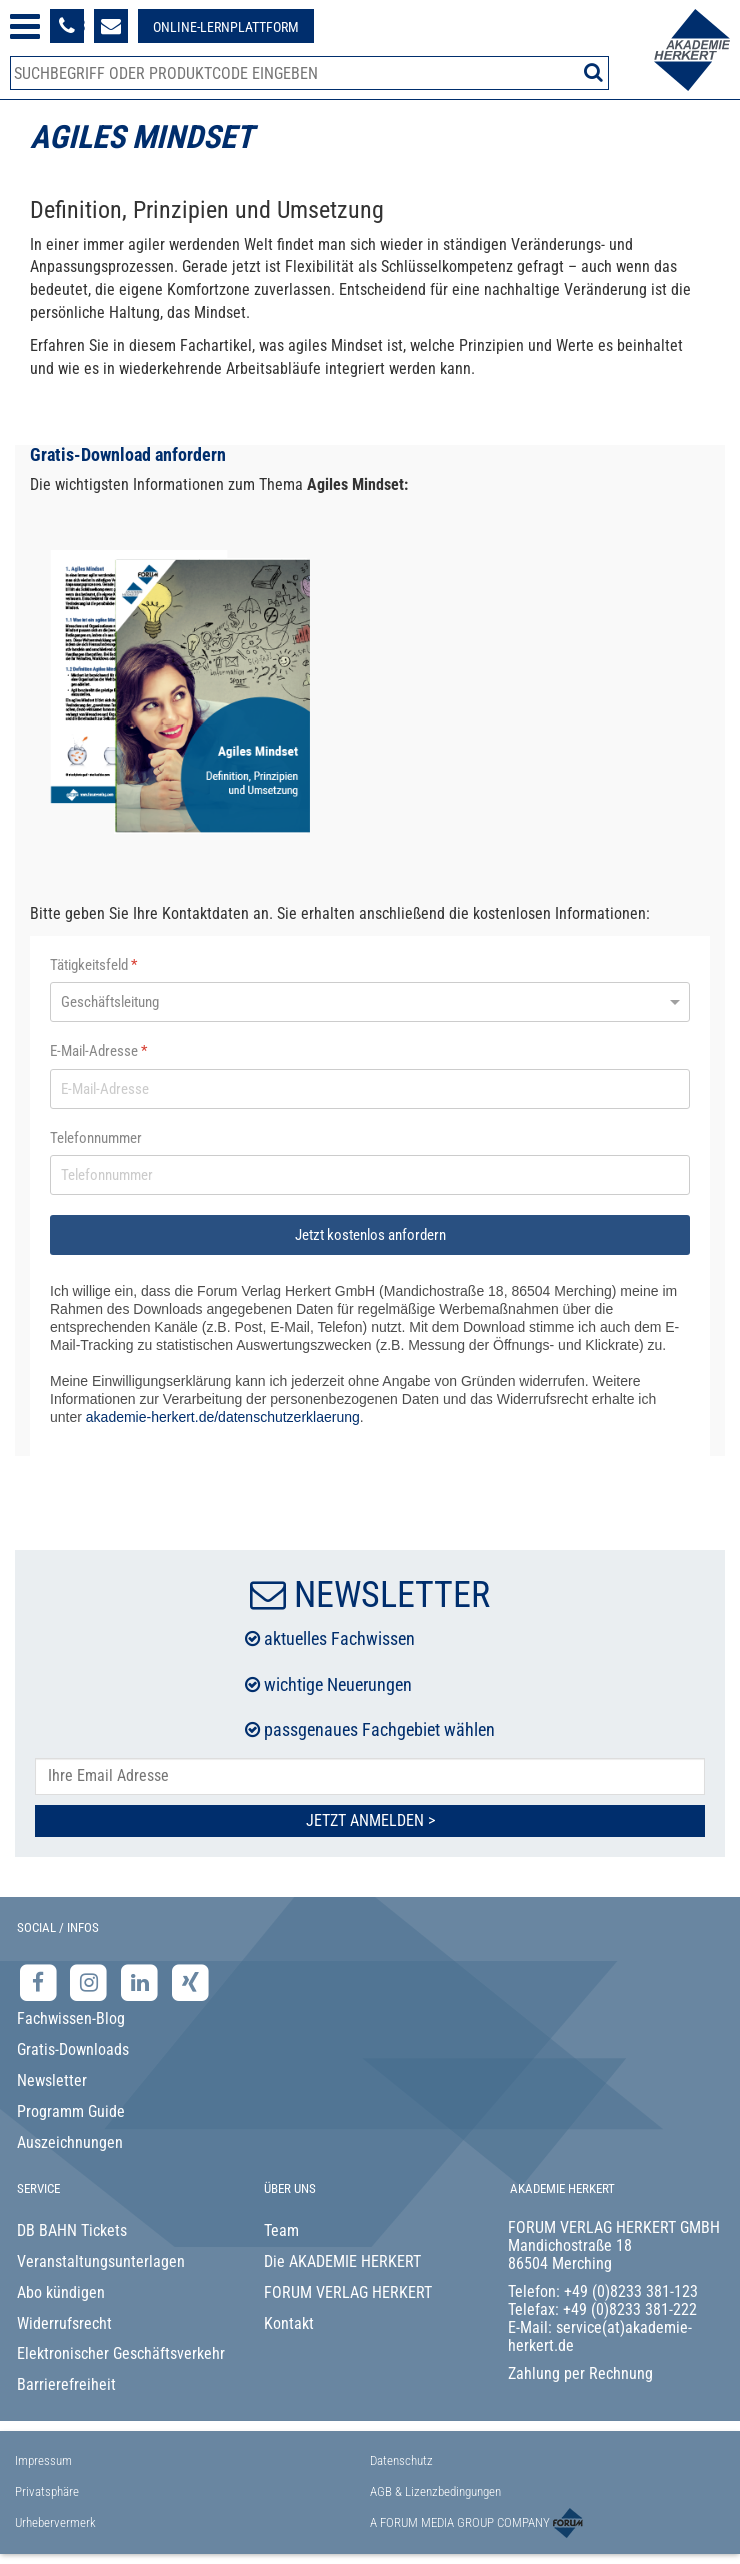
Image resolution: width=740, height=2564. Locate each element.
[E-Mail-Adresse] (370, 1089)
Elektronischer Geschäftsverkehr (121, 2353)
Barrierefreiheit (66, 2384)
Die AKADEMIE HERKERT (342, 2261)
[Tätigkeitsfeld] (370, 1002)
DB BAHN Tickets (72, 2230)
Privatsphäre (47, 2491)
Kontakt (289, 2323)
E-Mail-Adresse (98, 1051)
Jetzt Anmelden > (370, 1820)
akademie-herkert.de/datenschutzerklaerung (223, 1417)
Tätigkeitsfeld (93, 965)
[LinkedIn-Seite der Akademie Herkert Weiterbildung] (141, 1981)
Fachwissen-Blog (71, 2018)
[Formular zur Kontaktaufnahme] (111, 26)
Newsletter (52, 2080)
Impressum (43, 2460)
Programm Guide (71, 2111)
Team (281, 2230)
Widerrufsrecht (64, 2323)
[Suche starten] (593, 72)
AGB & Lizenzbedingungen (435, 2491)
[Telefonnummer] (370, 1175)
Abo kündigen (61, 2292)
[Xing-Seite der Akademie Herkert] (190, 1981)
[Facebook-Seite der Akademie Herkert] (40, 1981)
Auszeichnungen (70, 2142)
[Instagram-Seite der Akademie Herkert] (91, 1981)
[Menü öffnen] (25, 26)
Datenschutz (401, 2460)
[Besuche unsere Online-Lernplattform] (226, 26)
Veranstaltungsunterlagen (101, 2261)
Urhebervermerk (55, 2522)
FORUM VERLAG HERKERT (348, 2292)
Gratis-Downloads (73, 2049)
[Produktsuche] (309, 73)
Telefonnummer (96, 1138)
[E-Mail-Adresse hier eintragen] (370, 1776)
